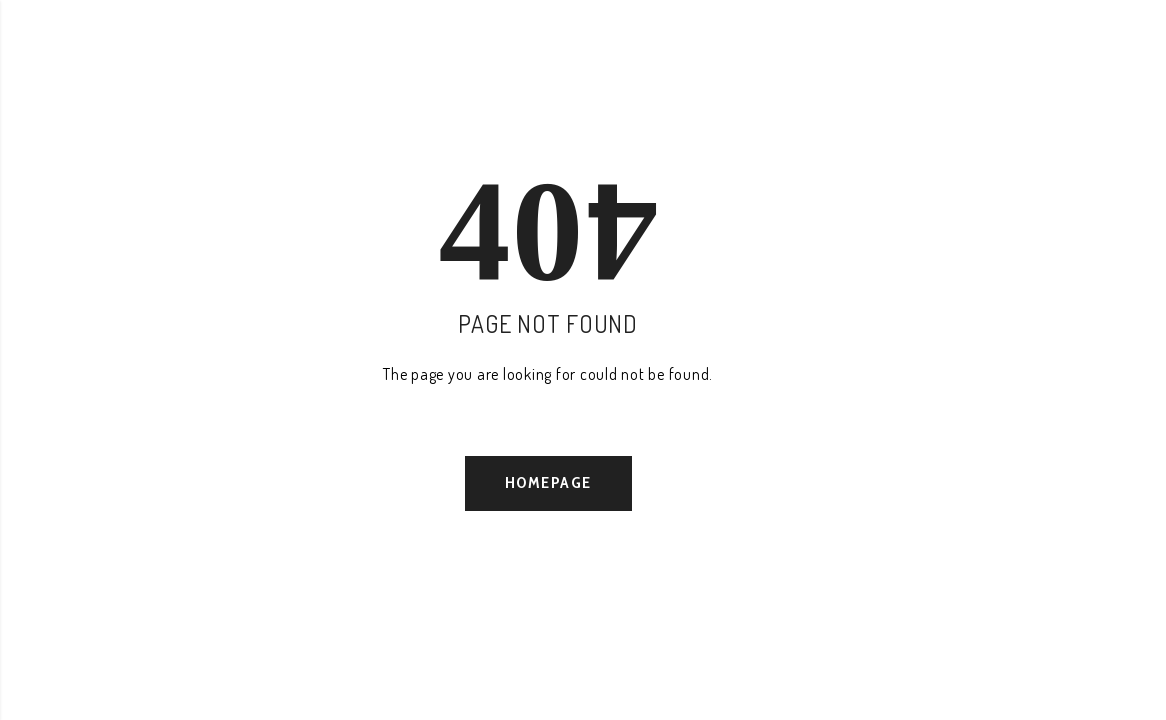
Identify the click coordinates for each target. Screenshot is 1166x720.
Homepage (548, 482)
